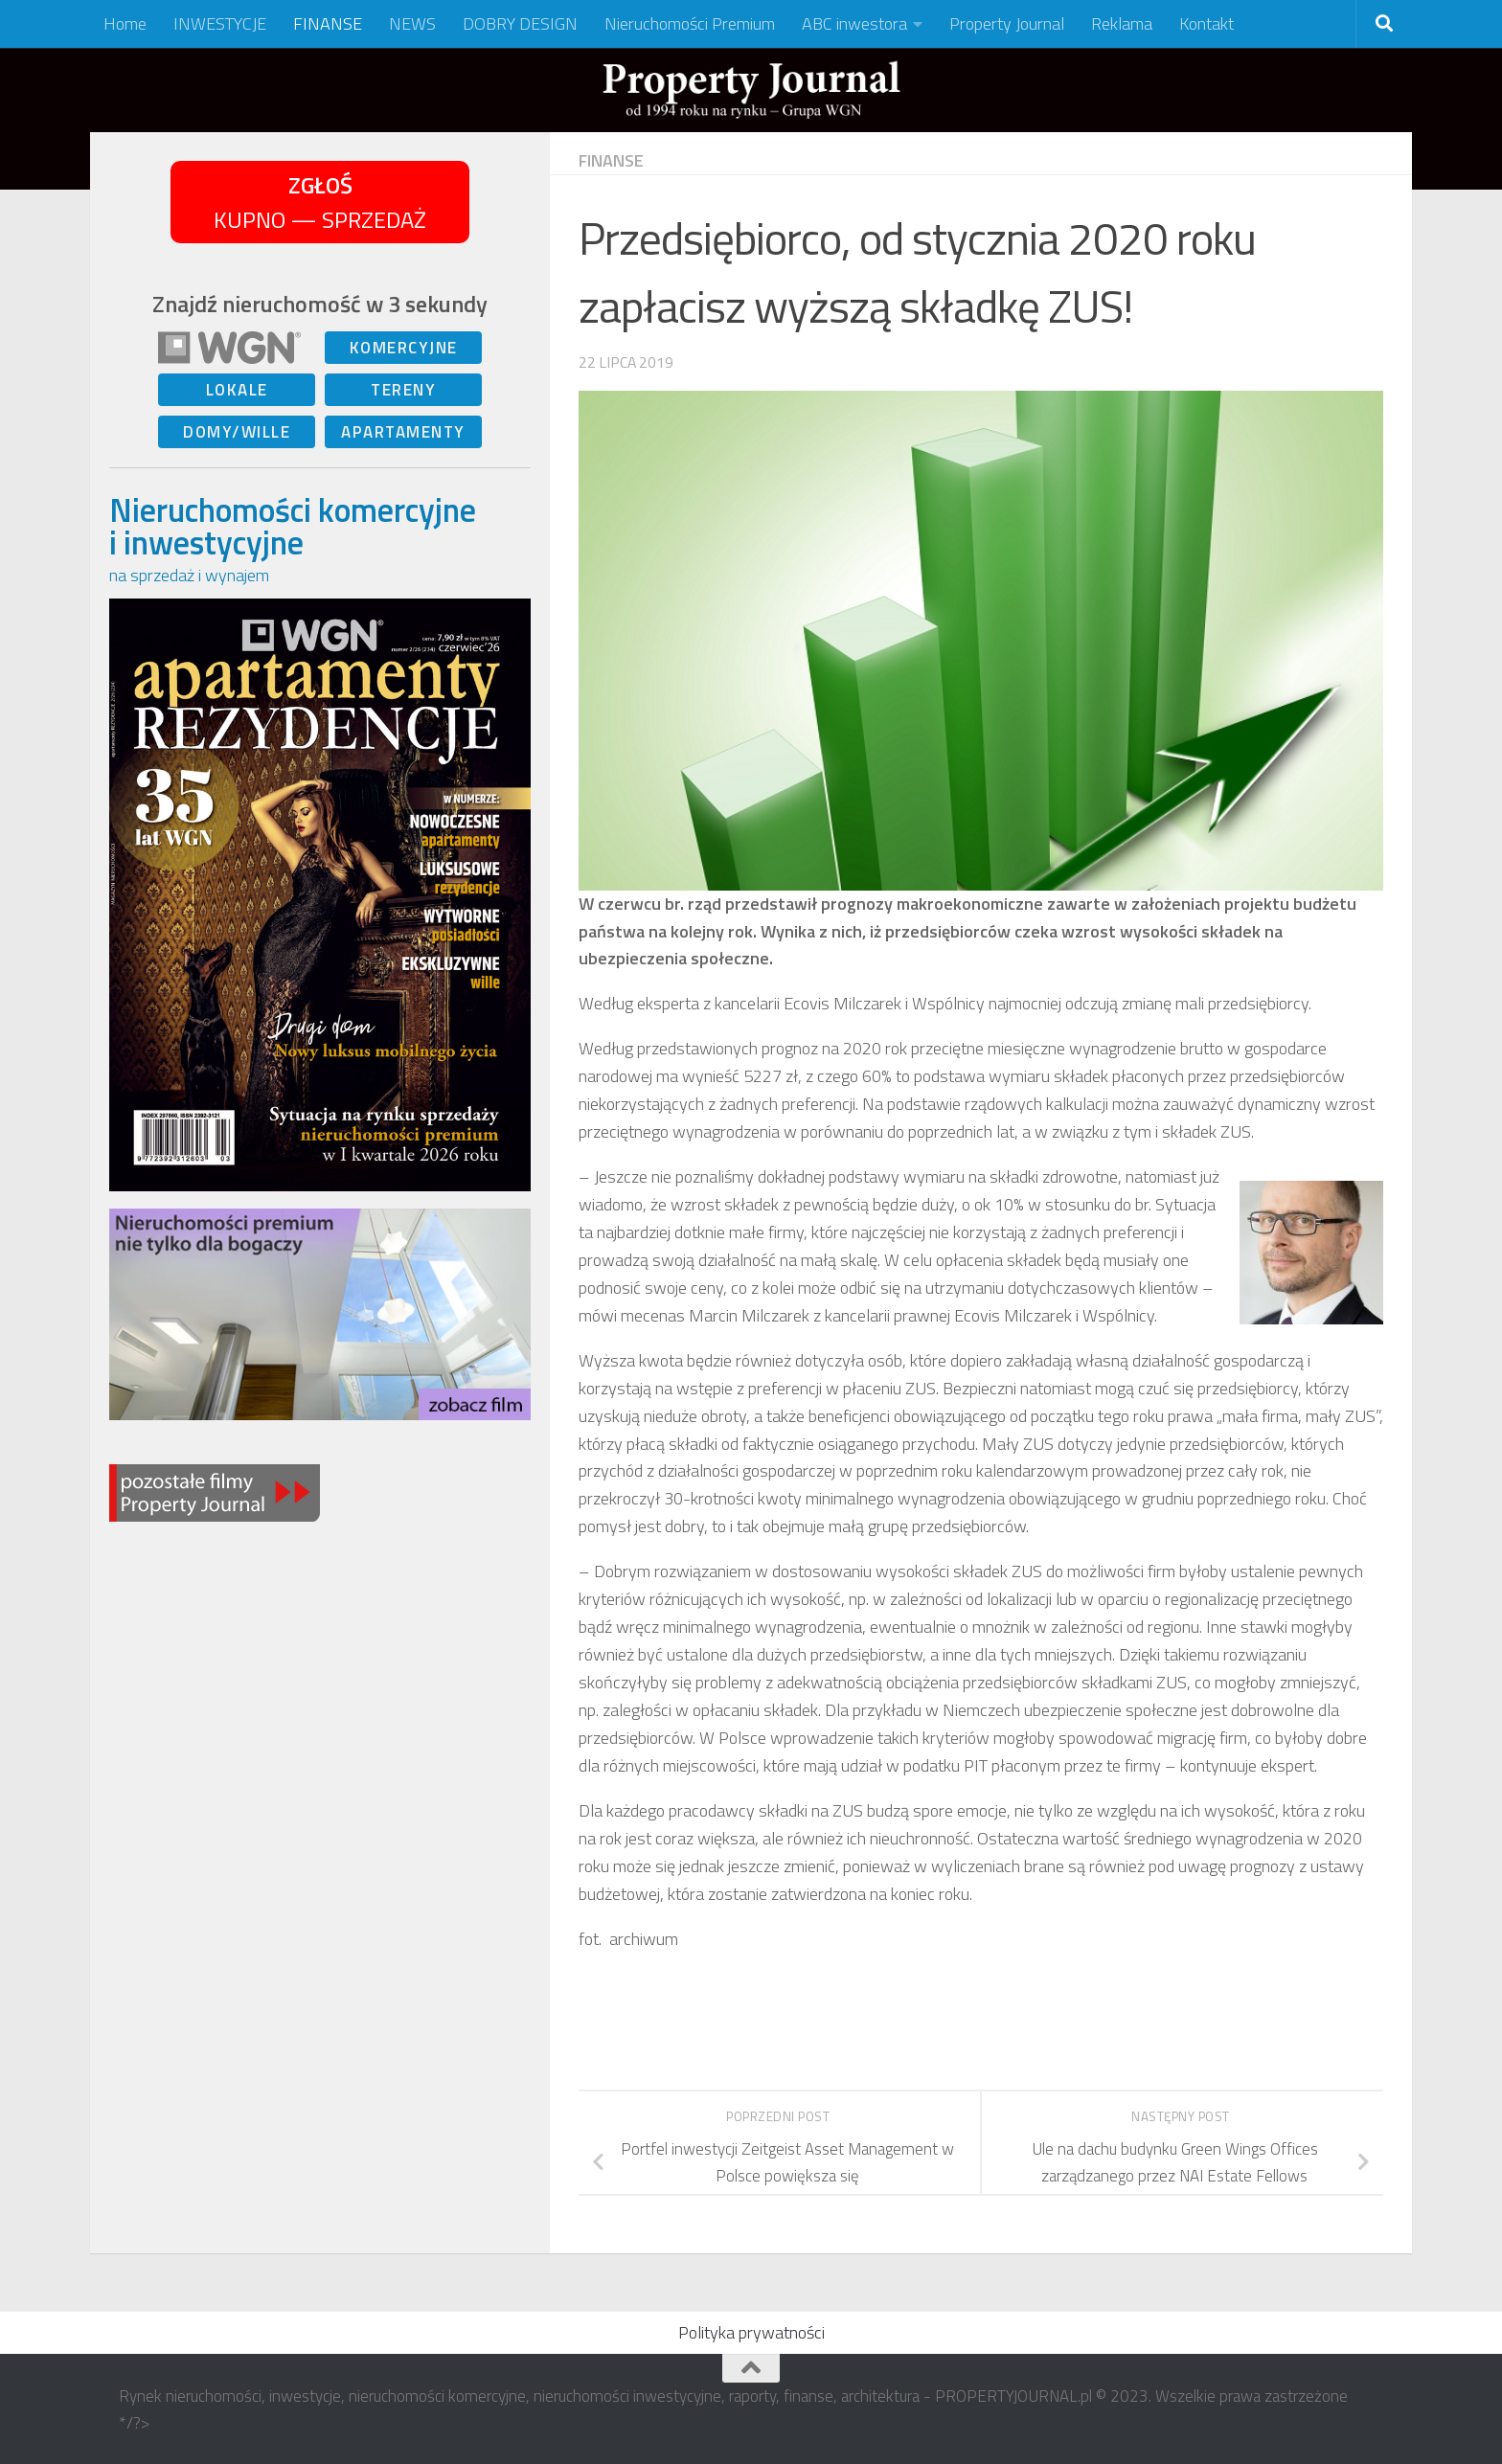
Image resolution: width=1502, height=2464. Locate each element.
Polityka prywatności (751, 2332)
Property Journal (1006, 23)
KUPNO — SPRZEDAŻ (320, 202)
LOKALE (237, 389)
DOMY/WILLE (236, 431)
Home (125, 23)
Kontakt (1206, 23)
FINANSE (327, 23)
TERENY (403, 389)
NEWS (412, 23)
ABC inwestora (854, 23)
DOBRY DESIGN (520, 23)
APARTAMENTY (403, 431)
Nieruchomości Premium (689, 23)
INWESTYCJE (219, 23)
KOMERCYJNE (404, 347)
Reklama (1121, 23)
